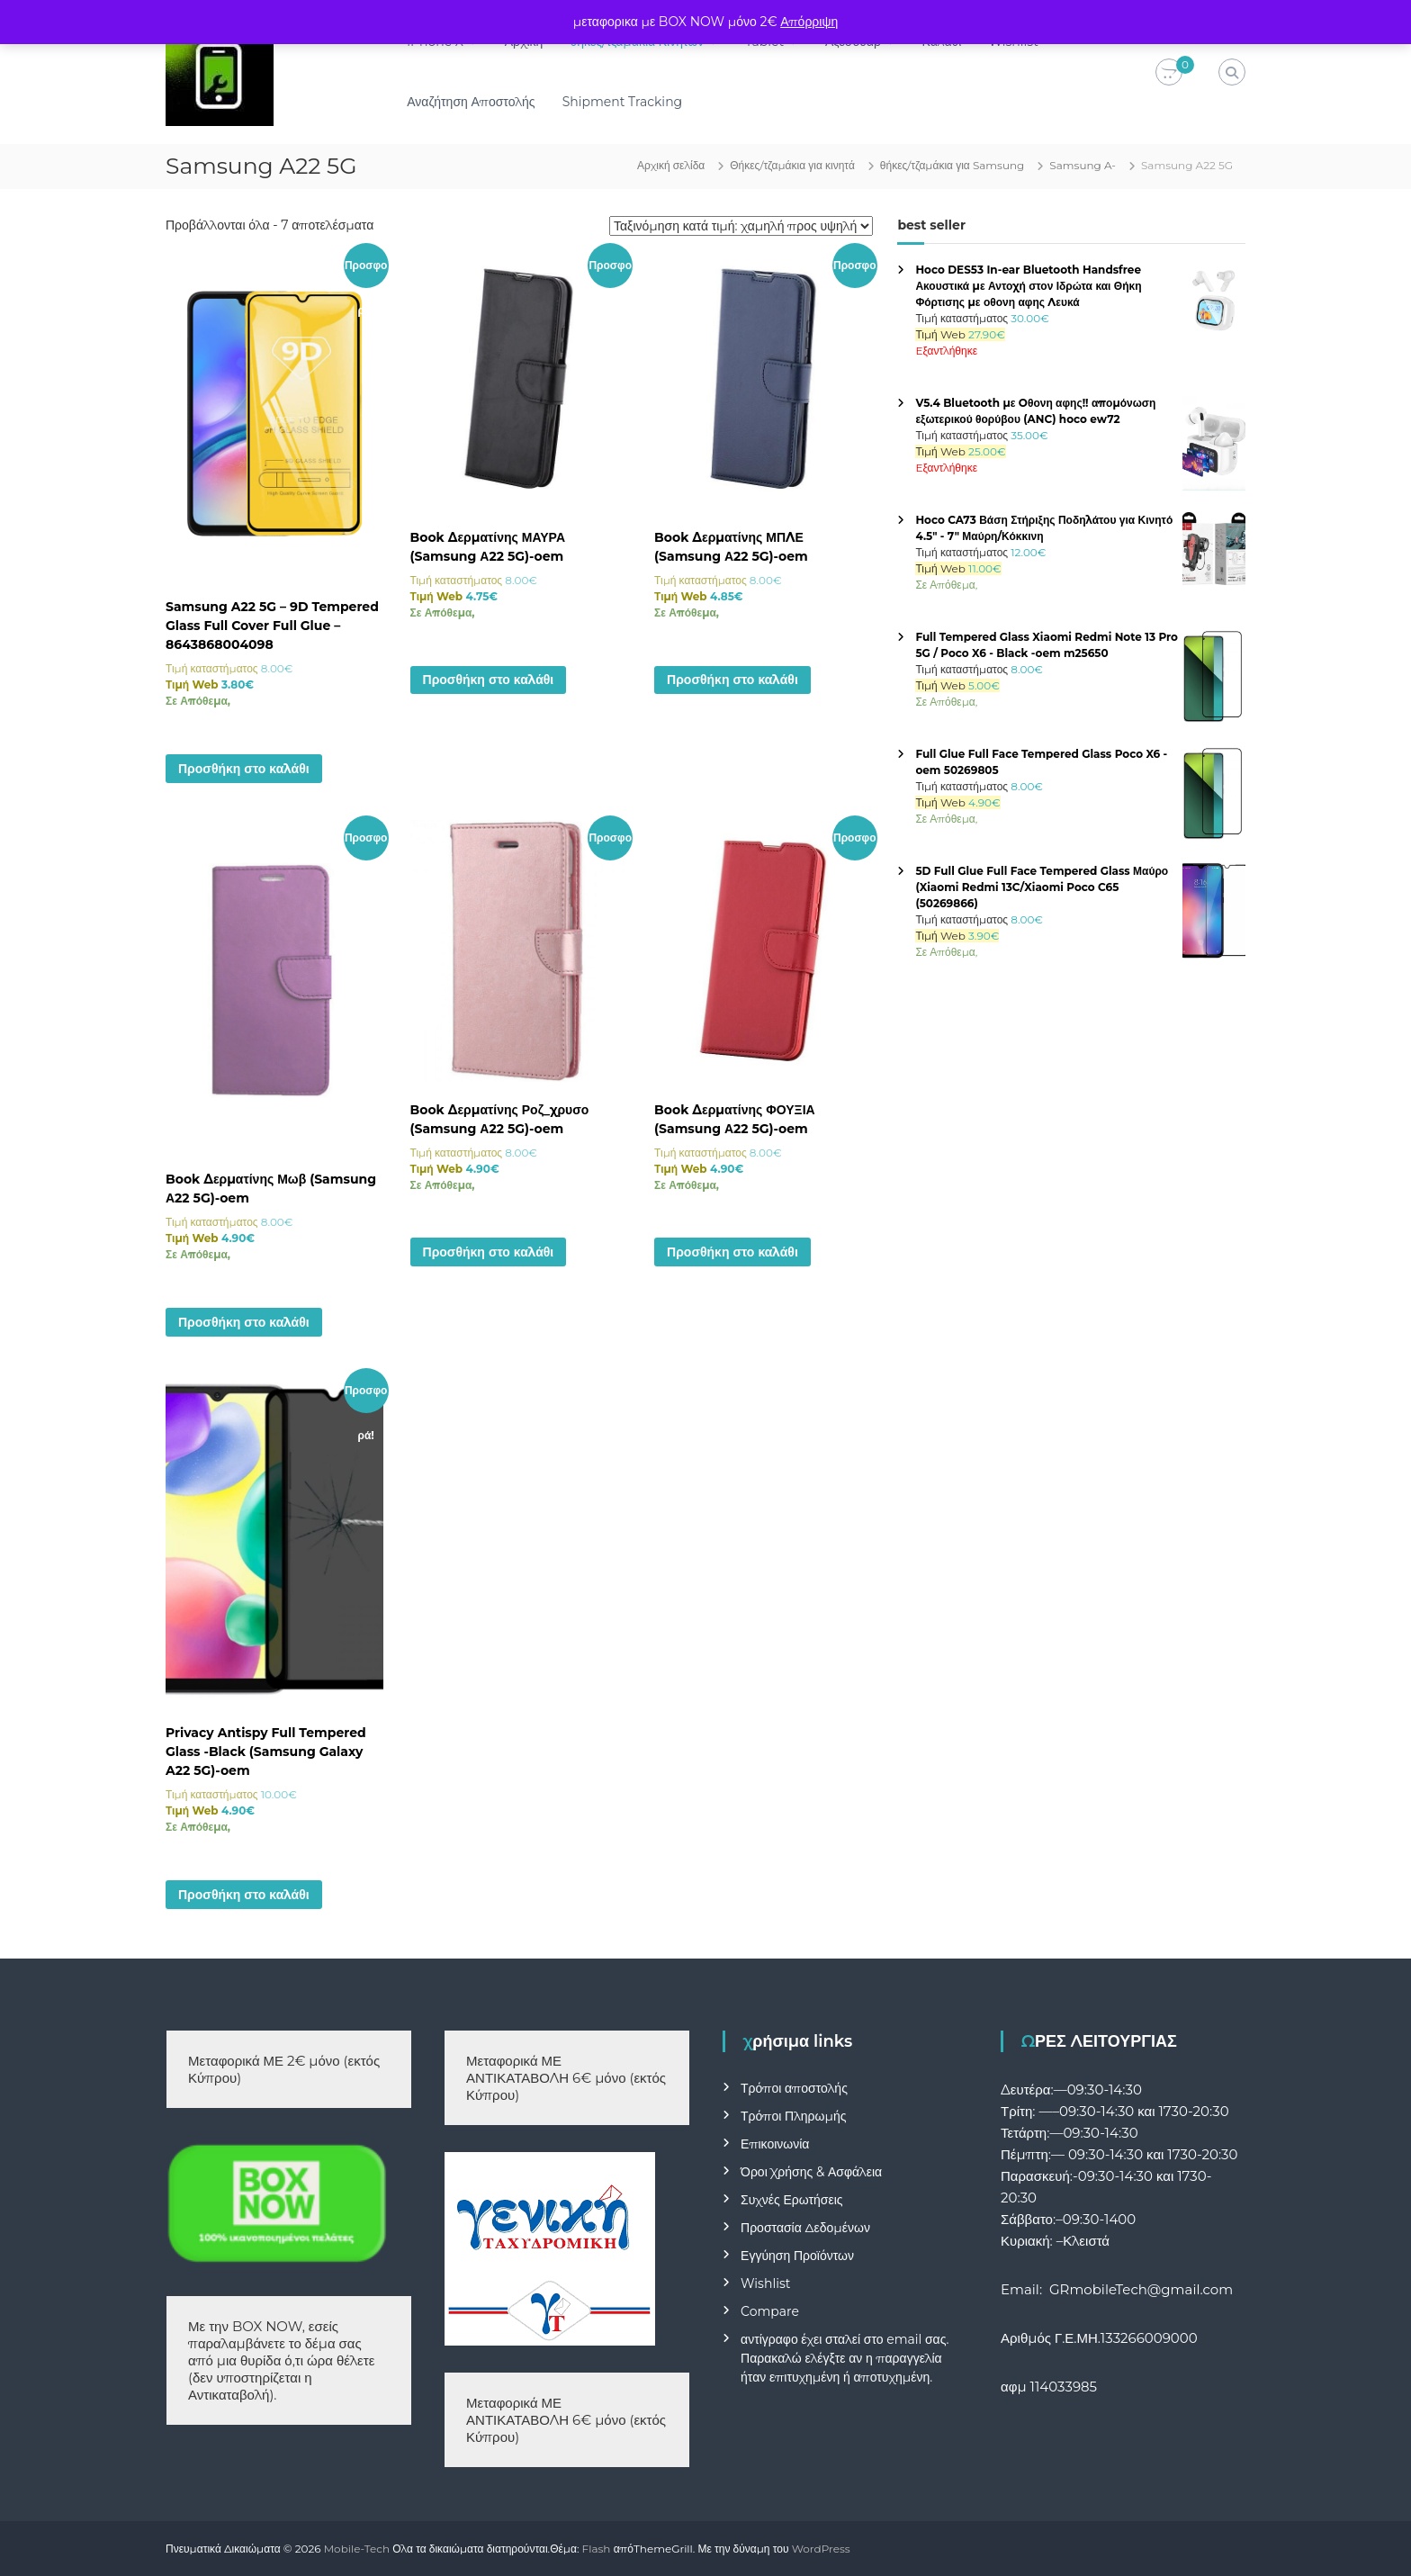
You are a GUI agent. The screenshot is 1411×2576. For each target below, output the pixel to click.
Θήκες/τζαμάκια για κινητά (792, 165)
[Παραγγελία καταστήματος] (741, 226)
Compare (770, 2311)
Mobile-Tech (357, 2548)
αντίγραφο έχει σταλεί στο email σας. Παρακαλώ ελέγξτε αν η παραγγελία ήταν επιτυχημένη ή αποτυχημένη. (844, 2358)
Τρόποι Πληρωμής (793, 2116)
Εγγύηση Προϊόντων (797, 2255)
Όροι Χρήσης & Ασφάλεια (811, 2172)
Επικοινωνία (775, 2144)
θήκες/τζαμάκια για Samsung (952, 165)
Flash (596, 2548)
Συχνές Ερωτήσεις (792, 2200)
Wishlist (765, 2283)
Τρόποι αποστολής (794, 2088)
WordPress (821, 2548)
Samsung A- (1082, 165)
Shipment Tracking (622, 102)
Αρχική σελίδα (671, 165)
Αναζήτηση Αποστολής (471, 102)
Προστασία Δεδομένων (805, 2228)
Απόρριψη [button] (809, 22)
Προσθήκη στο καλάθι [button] (244, 769)
